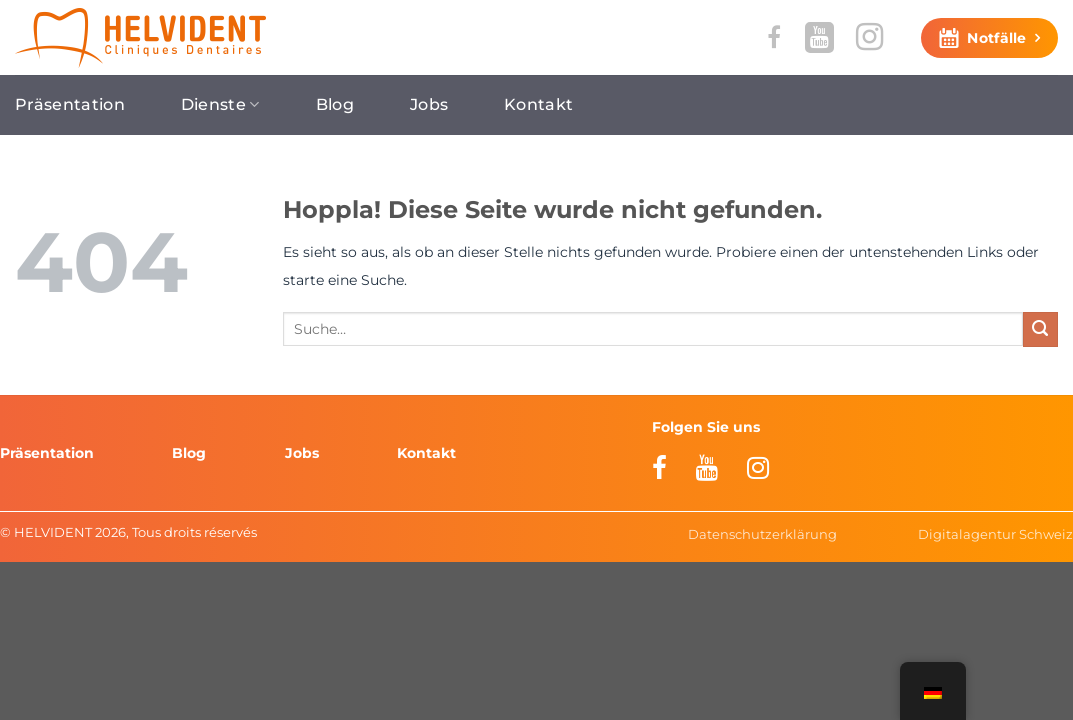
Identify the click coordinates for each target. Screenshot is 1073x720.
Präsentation (70, 104)
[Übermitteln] (1040, 329)
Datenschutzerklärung (762, 534)
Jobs (429, 104)
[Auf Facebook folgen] (774, 37)
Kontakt (538, 104)
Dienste (220, 105)
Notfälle (996, 38)
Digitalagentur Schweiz (995, 534)
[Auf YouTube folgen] (819, 37)
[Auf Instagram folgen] (869, 37)
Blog (335, 104)
